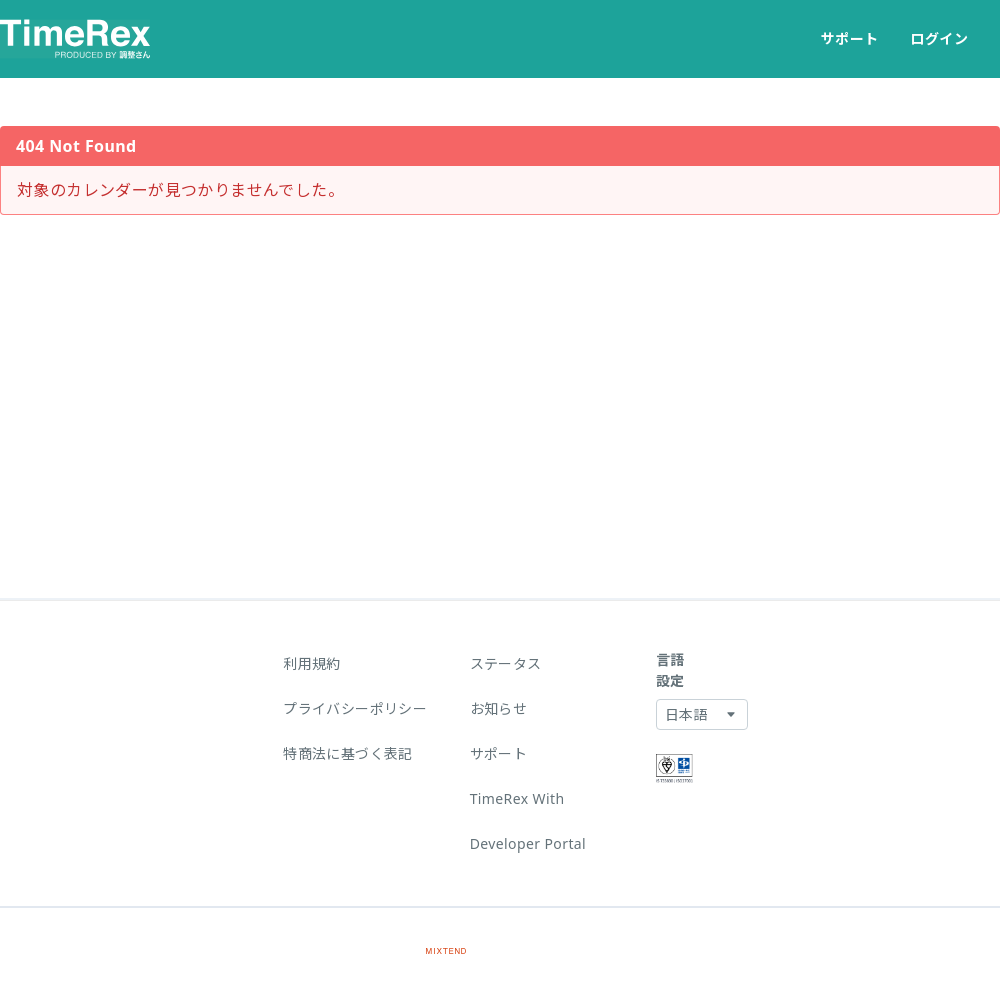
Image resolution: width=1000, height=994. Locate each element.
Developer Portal (528, 843)
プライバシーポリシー (355, 708)
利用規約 (312, 663)
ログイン (939, 38)
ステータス (506, 663)
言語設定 (670, 670)
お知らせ (499, 708)
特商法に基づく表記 (348, 753)
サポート (850, 38)
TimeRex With (517, 798)
